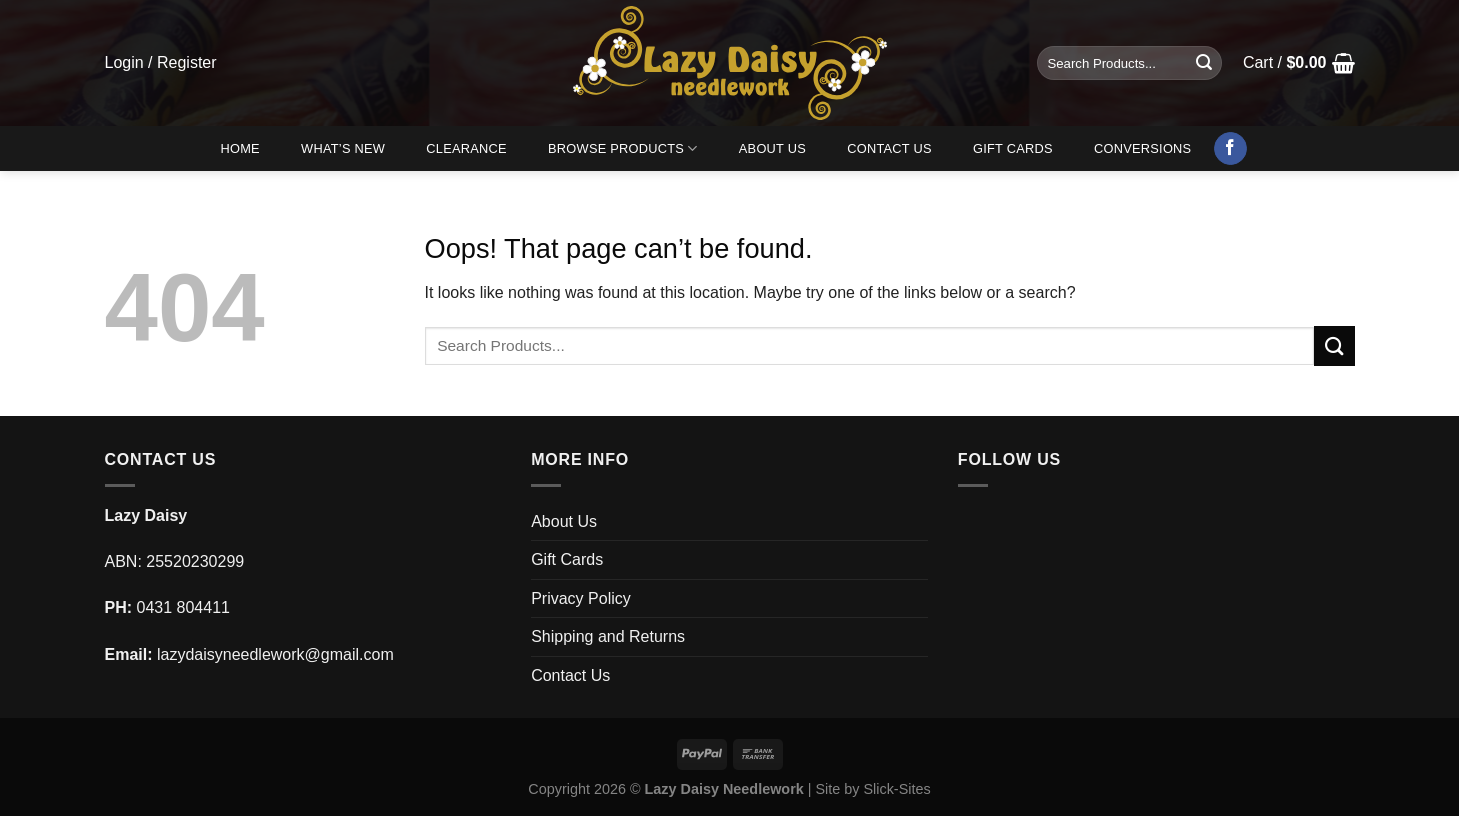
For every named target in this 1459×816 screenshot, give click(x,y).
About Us (772, 148)
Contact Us (889, 148)
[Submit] (1204, 63)
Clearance (466, 148)
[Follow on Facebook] (1230, 149)
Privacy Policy (581, 598)
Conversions (1142, 148)
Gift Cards (1013, 148)
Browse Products (623, 148)
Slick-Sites (896, 789)
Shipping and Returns (608, 636)
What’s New (343, 148)
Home (239, 148)
